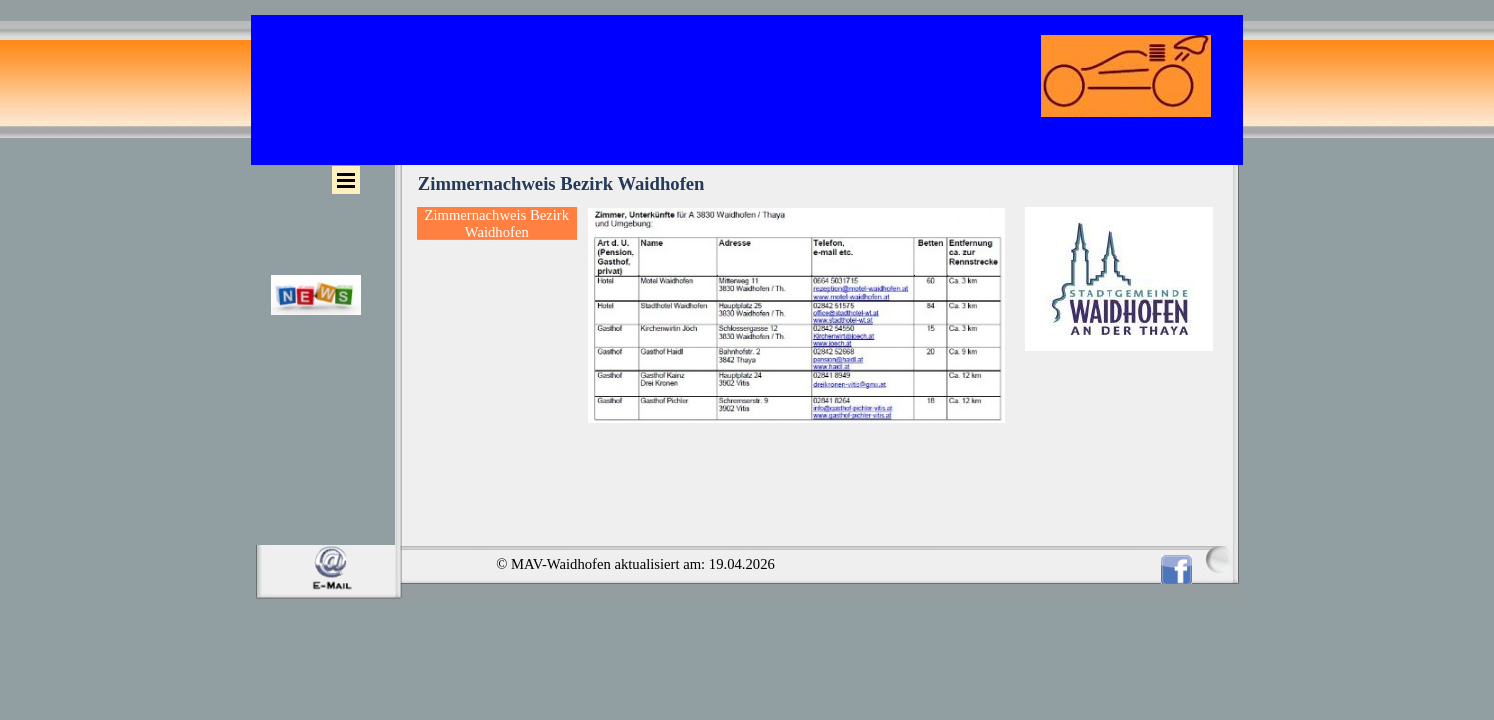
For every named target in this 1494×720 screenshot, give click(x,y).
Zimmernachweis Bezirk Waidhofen (497, 223)
